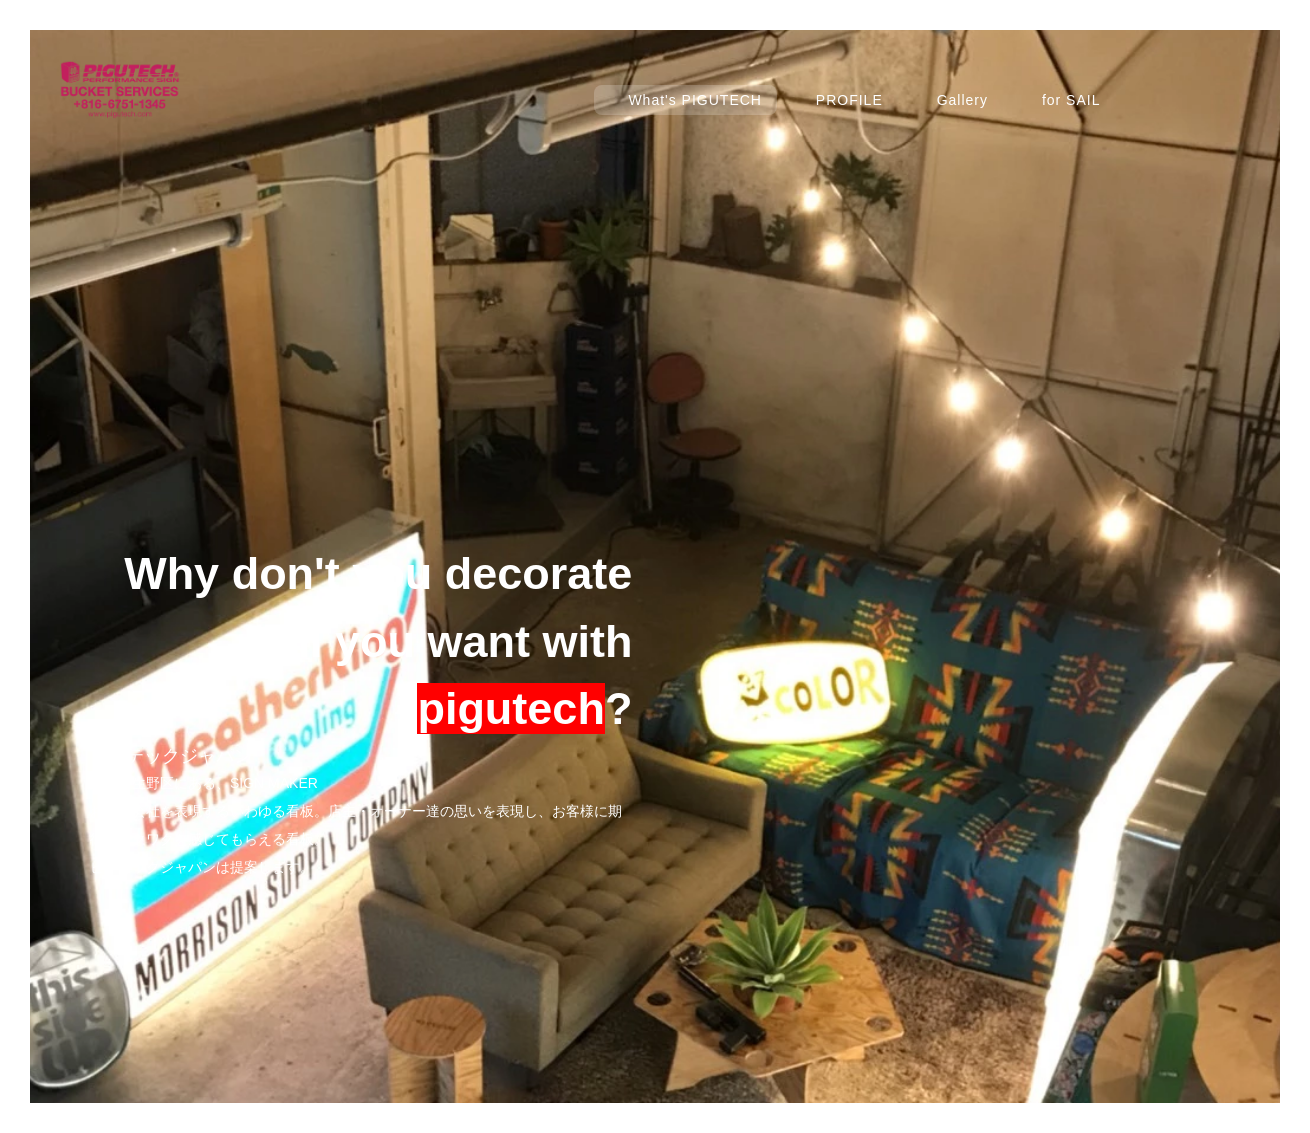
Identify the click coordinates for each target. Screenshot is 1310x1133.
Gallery (962, 100)
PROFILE (849, 100)
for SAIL (1071, 100)
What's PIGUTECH (695, 100)
